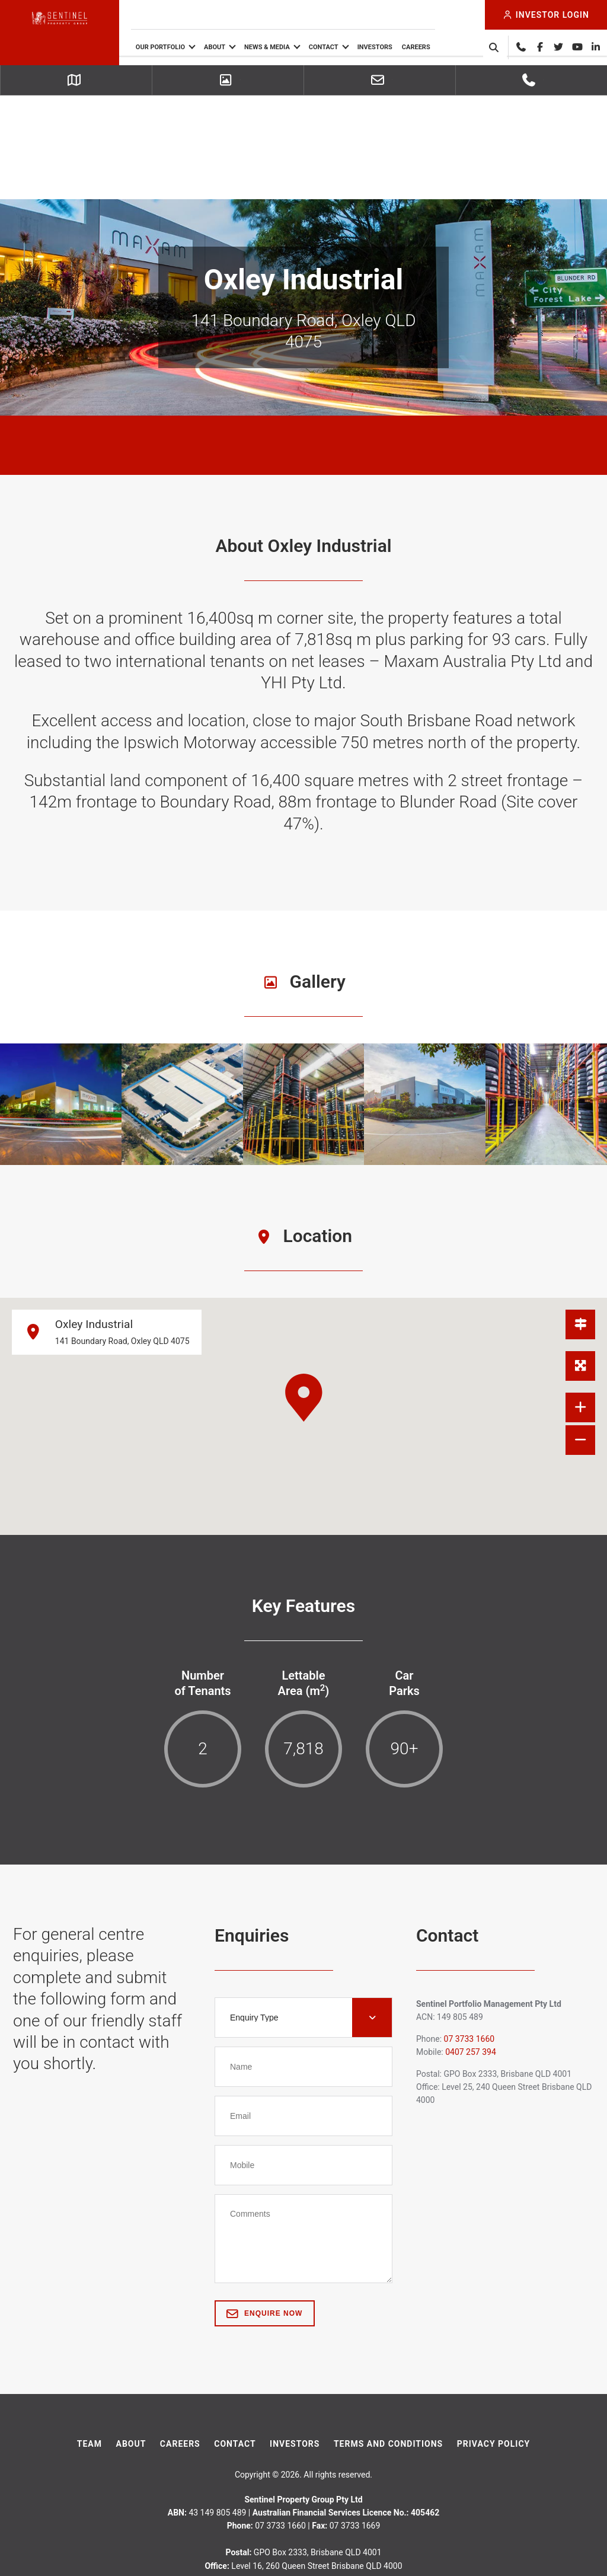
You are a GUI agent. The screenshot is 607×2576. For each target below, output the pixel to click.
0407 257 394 (470, 1948)
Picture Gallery (229, 80)
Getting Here (77, 80)
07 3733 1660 (532, 80)
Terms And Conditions (388, 2340)
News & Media (296, 47)
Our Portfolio (189, 47)
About (243, 47)
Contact (353, 47)
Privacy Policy (494, 2340)
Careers (445, 47)
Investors (403, 47)
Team (89, 2340)
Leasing (380, 80)
